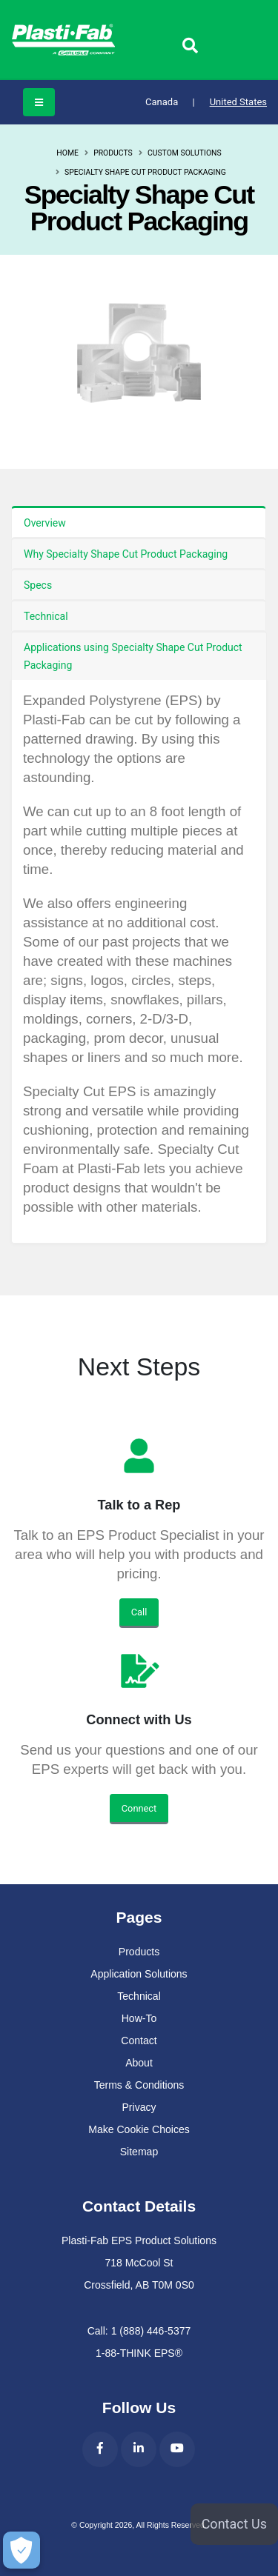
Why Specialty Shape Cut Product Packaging (126, 554)
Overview (45, 523)
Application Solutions (138, 1974)
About (139, 2063)
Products (113, 153)
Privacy (139, 2107)
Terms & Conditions (139, 2085)
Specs (38, 585)
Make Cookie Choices (138, 2129)
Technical (46, 616)
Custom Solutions (185, 153)
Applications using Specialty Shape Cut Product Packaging (133, 656)
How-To (139, 2018)
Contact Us (234, 2524)
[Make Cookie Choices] (20, 2550)
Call (139, 1612)
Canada (170, 101)
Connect (139, 1808)
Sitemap (139, 2152)
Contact (138, 2040)
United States (238, 101)
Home (67, 153)
